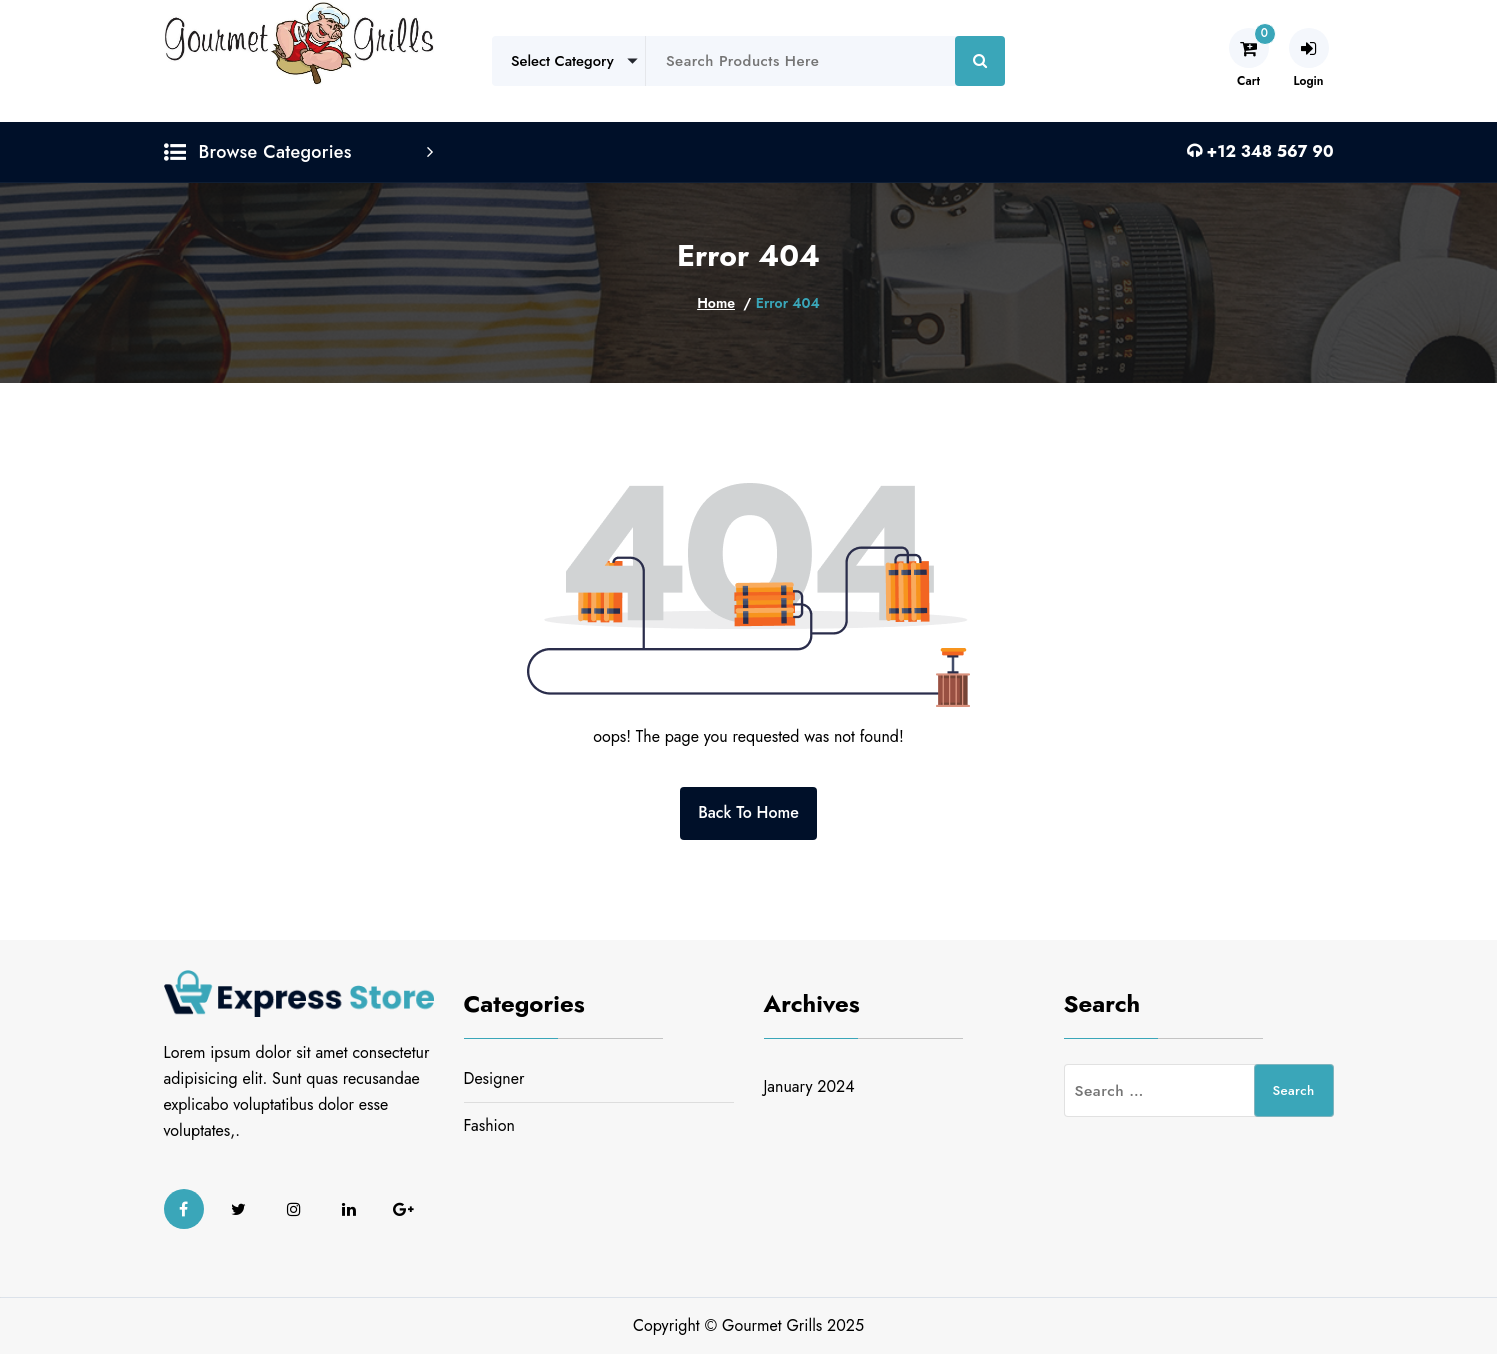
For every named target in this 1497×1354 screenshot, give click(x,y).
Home (716, 303)
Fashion (489, 1125)
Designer (494, 1078)
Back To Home (748, 812)
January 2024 (809, 1086)
